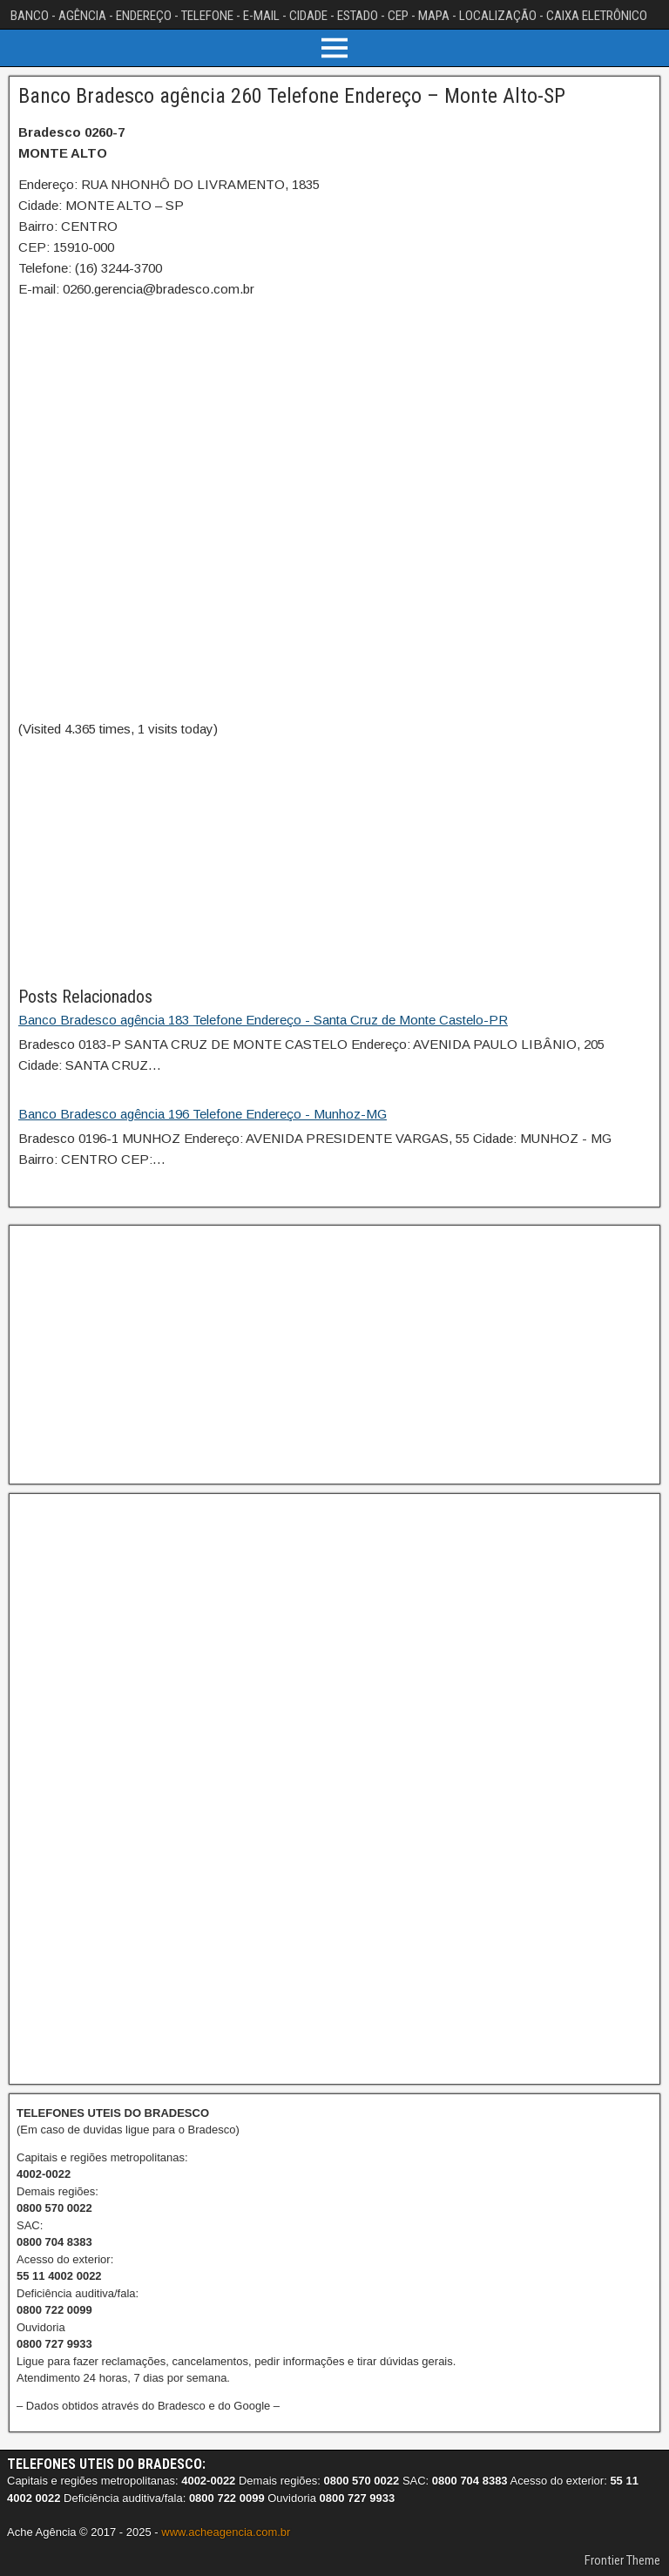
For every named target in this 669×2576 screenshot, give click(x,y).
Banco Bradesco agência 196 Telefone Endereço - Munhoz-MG (202, 1113)
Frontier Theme (622, 2560)
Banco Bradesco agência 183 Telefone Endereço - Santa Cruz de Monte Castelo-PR (263, 1019)
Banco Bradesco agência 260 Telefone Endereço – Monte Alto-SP (291, 96)
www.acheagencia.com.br (225, 2532)
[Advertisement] (334, 862)
